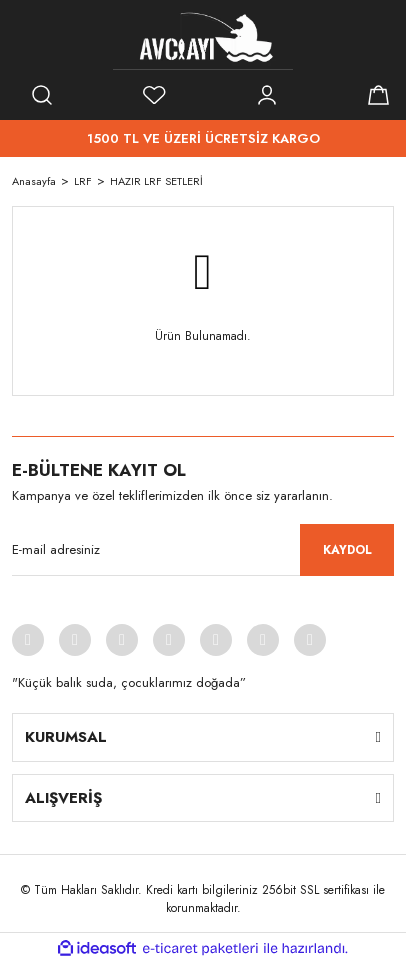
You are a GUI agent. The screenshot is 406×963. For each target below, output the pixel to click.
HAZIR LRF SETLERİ (156, 181)
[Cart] (379, 95)
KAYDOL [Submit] (347, 550)
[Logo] (203, 40)
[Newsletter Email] (203, 550)
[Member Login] (267, 95)
